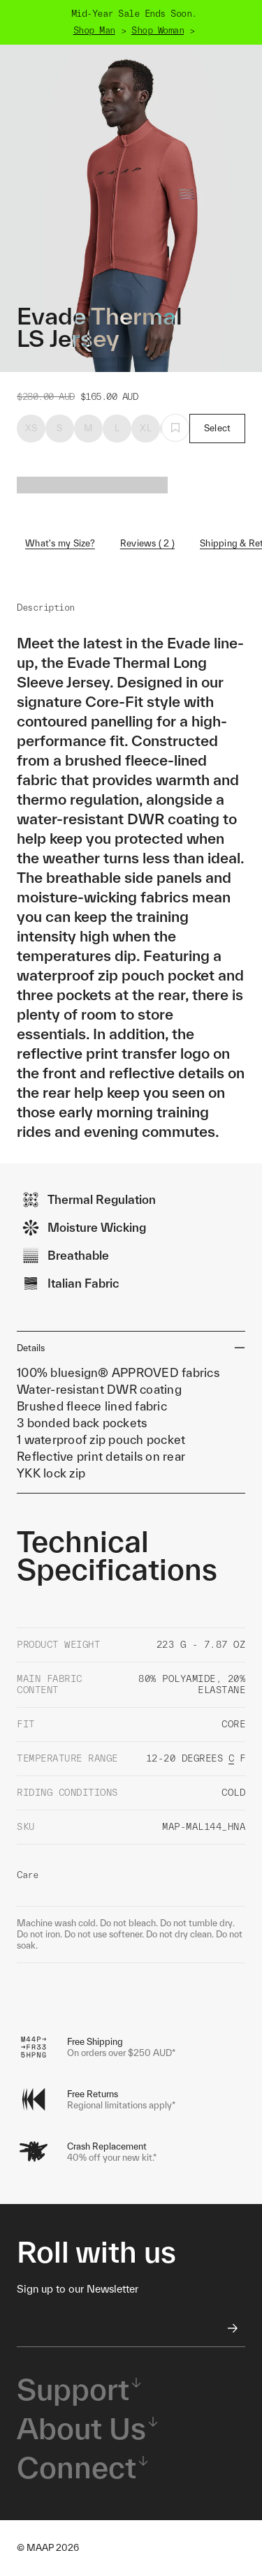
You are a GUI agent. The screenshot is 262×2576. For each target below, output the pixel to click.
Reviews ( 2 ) (147, 543)
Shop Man (94, 30)
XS (31, 428)
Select (217, 428)
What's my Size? (60, 543)
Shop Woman (157, 30)
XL (146, 428)
